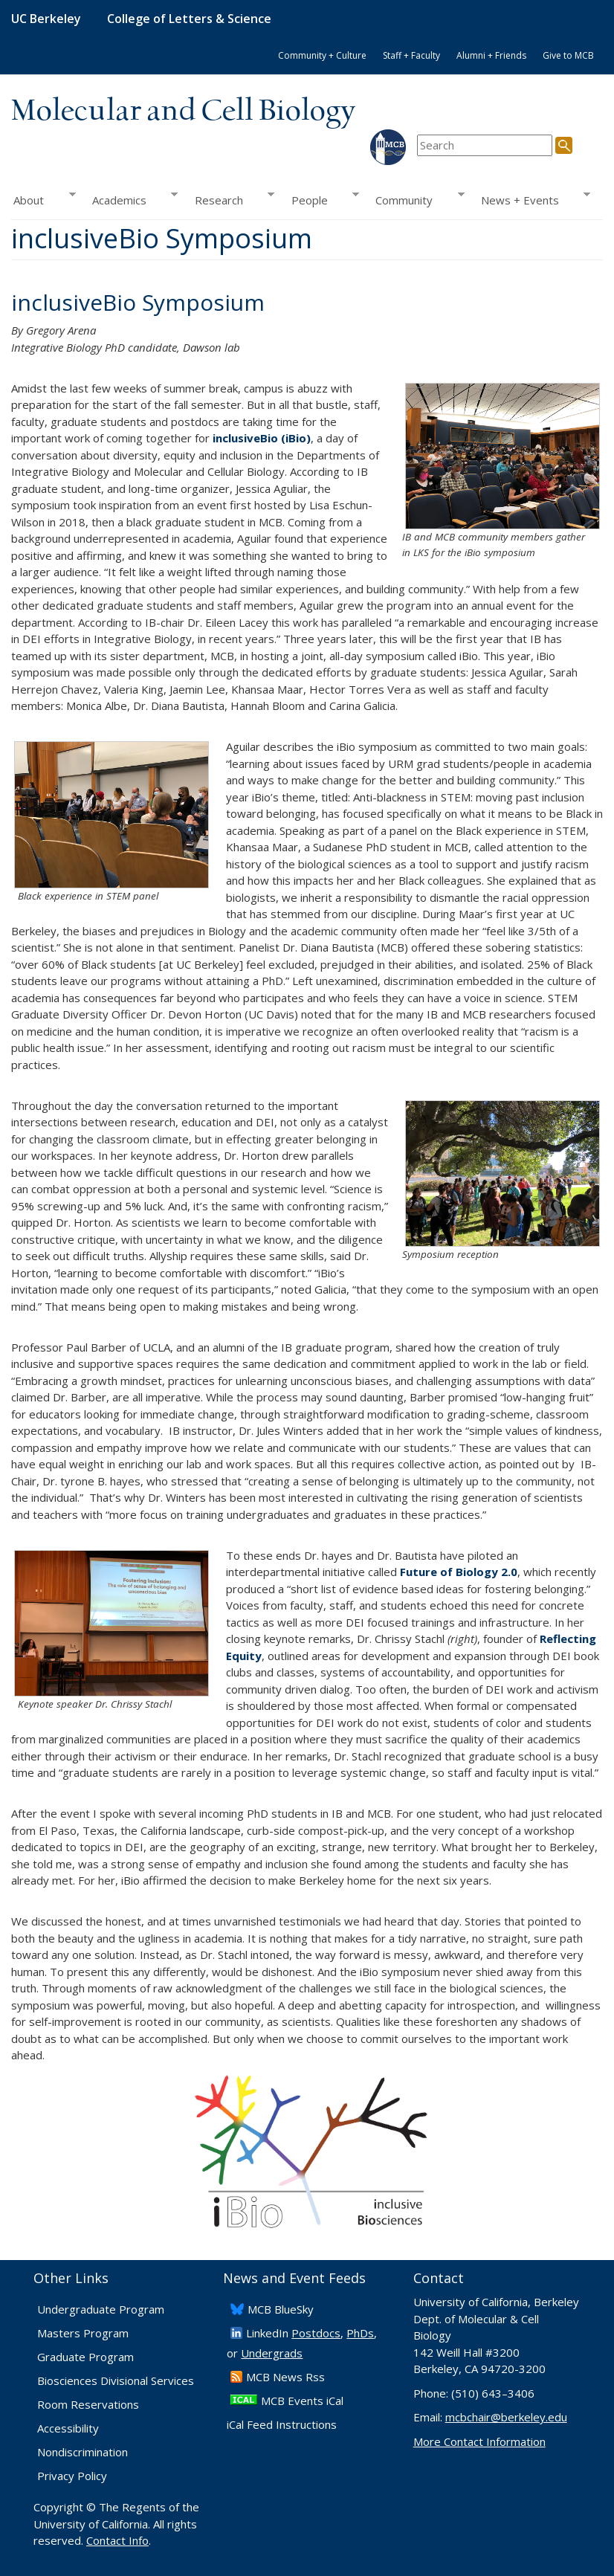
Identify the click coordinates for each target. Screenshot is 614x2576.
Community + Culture (322, 55)
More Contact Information (479, 2441)
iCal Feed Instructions (282, 2424)
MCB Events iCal (302, 2400)
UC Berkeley (46, 18)
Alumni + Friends (491, 55)
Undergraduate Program (100, 2309)
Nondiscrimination (82, 2451)
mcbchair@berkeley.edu (506, 2416)
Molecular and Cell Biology (183, 111)
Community (415, 198)
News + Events (531, 198)
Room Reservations (88, 2404)
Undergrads (272, 2353)
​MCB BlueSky (281, 2309)
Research (230, 198)
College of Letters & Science (189, 18)
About (43, 198)
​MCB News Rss (285, 2376)
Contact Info (117, 2540)
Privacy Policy (72, 2475)
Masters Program (83, 2332)
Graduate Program (85, 2356)
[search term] (484, 145)
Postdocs (315, 2332)
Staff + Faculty (411, 55)
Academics (131, 198)
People (320, 198)
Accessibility (68, 2428)
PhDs (360, 2332)
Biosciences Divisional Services (115, 2380)
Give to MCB (568, 55)
